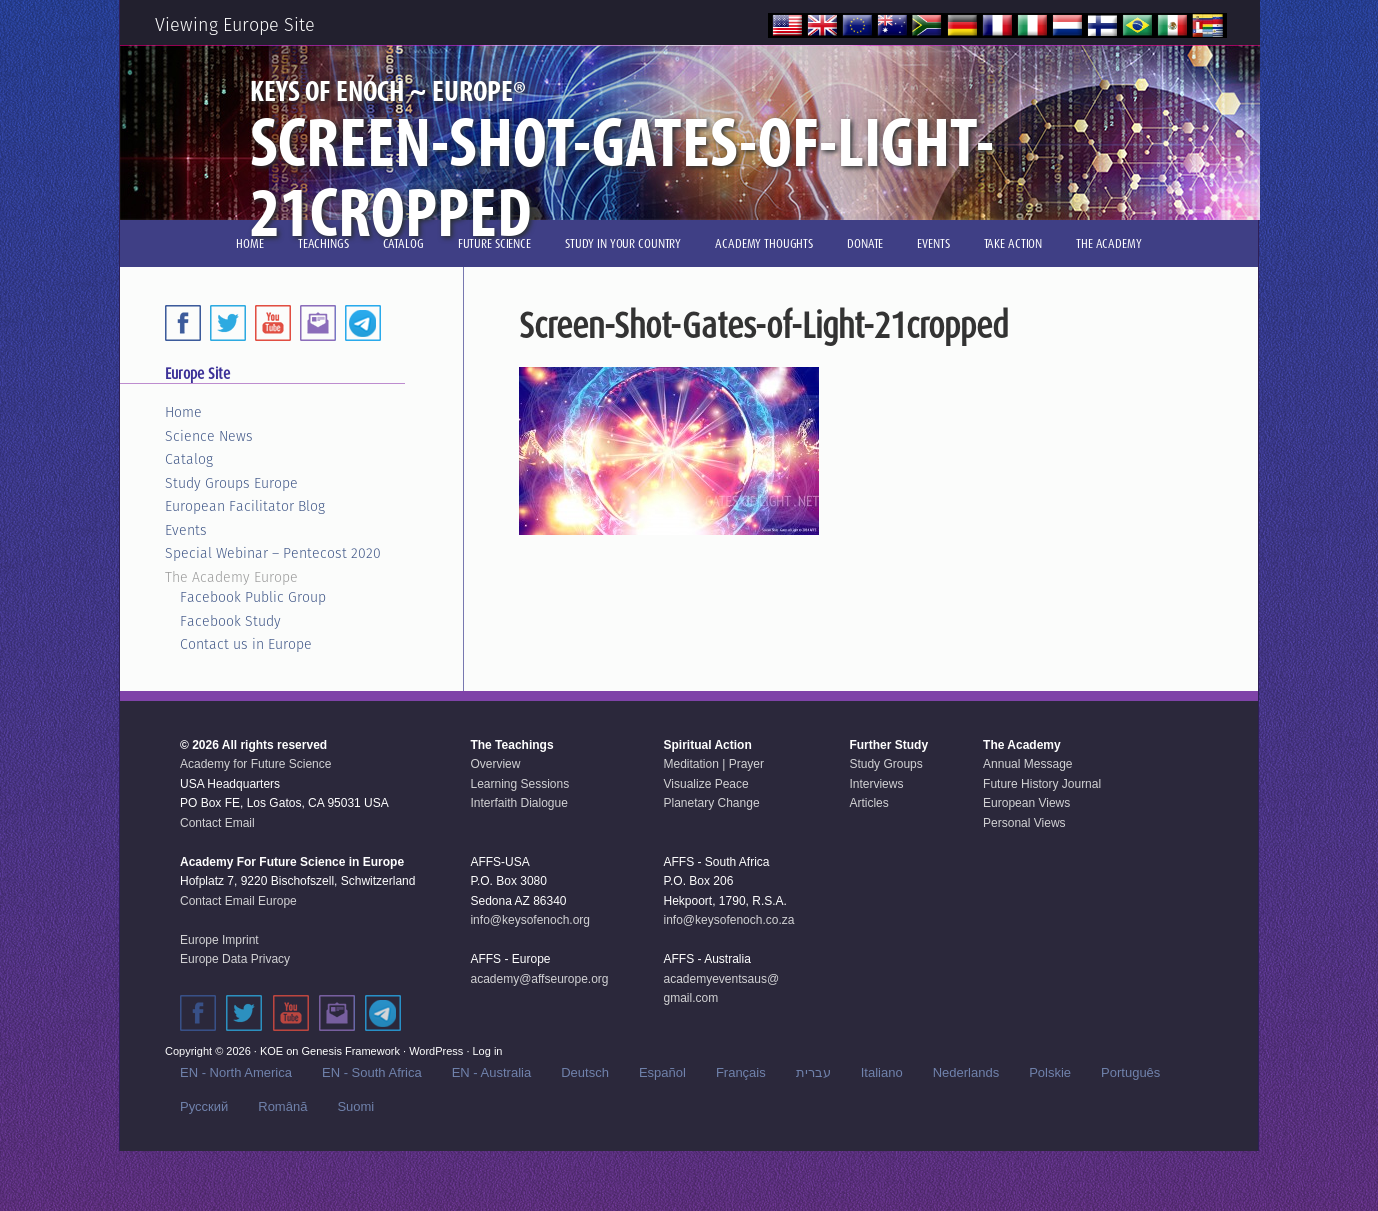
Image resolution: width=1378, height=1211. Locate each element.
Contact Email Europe (238, 901)
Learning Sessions (519, 784)
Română (282, 1106)
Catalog (189, 459)
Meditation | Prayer (714, 764)
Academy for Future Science (255, 764)
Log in (488, 1051)
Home (183, 412)
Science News (209, 436)
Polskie (1050, 1072)
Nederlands (966, 1072)
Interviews (876, 784)
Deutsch (585, 1072)
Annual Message (1027, 764)
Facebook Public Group (253, 597)
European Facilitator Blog (245, 506)
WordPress (436, 1051)
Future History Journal (1042, 784)
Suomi (355, 1106)
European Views (1026, 803)
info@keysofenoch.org (530, 920)
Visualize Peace (706, 784)
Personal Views (1024, 823)
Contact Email (217, 823)
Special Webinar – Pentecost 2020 (273, 553)
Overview (495, 764)
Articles (868, 803)
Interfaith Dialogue (518, 803)
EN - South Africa (372, 1072)
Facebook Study (230, 621)
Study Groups (885, 764)
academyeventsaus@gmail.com (722, 989)
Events (186, 530)
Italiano (882, 1072)
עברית (813, 1072)
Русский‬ (204, 1106)
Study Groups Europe (231, 483)
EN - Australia (491, 1072)
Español (662, 1072)
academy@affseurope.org (539, 979)
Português (1130, 1072)
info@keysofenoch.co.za (729, 920)
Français (741, 1072)
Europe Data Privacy (235, 959)
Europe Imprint (219, 940)
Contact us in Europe (246, 644)
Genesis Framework (351, 1051)
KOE (271, 1051)
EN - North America (236, 1072)
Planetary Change (712, 803)
